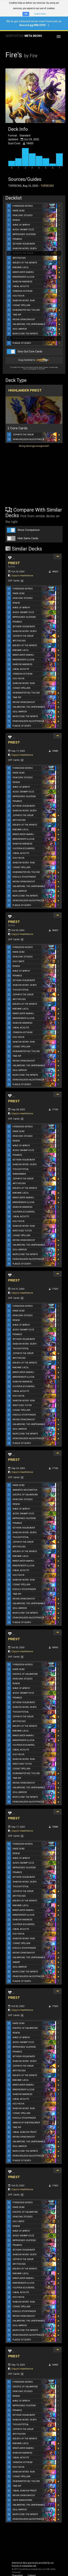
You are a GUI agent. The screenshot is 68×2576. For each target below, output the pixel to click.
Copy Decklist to (34, 360)
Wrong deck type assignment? (34, 446)
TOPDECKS (47, 185)
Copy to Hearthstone (22, 575)
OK (25, 14)
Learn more (40, 14)
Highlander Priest (25, 390)
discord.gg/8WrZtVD (32, 25)
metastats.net (29, 2566)
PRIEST (14, 563)
